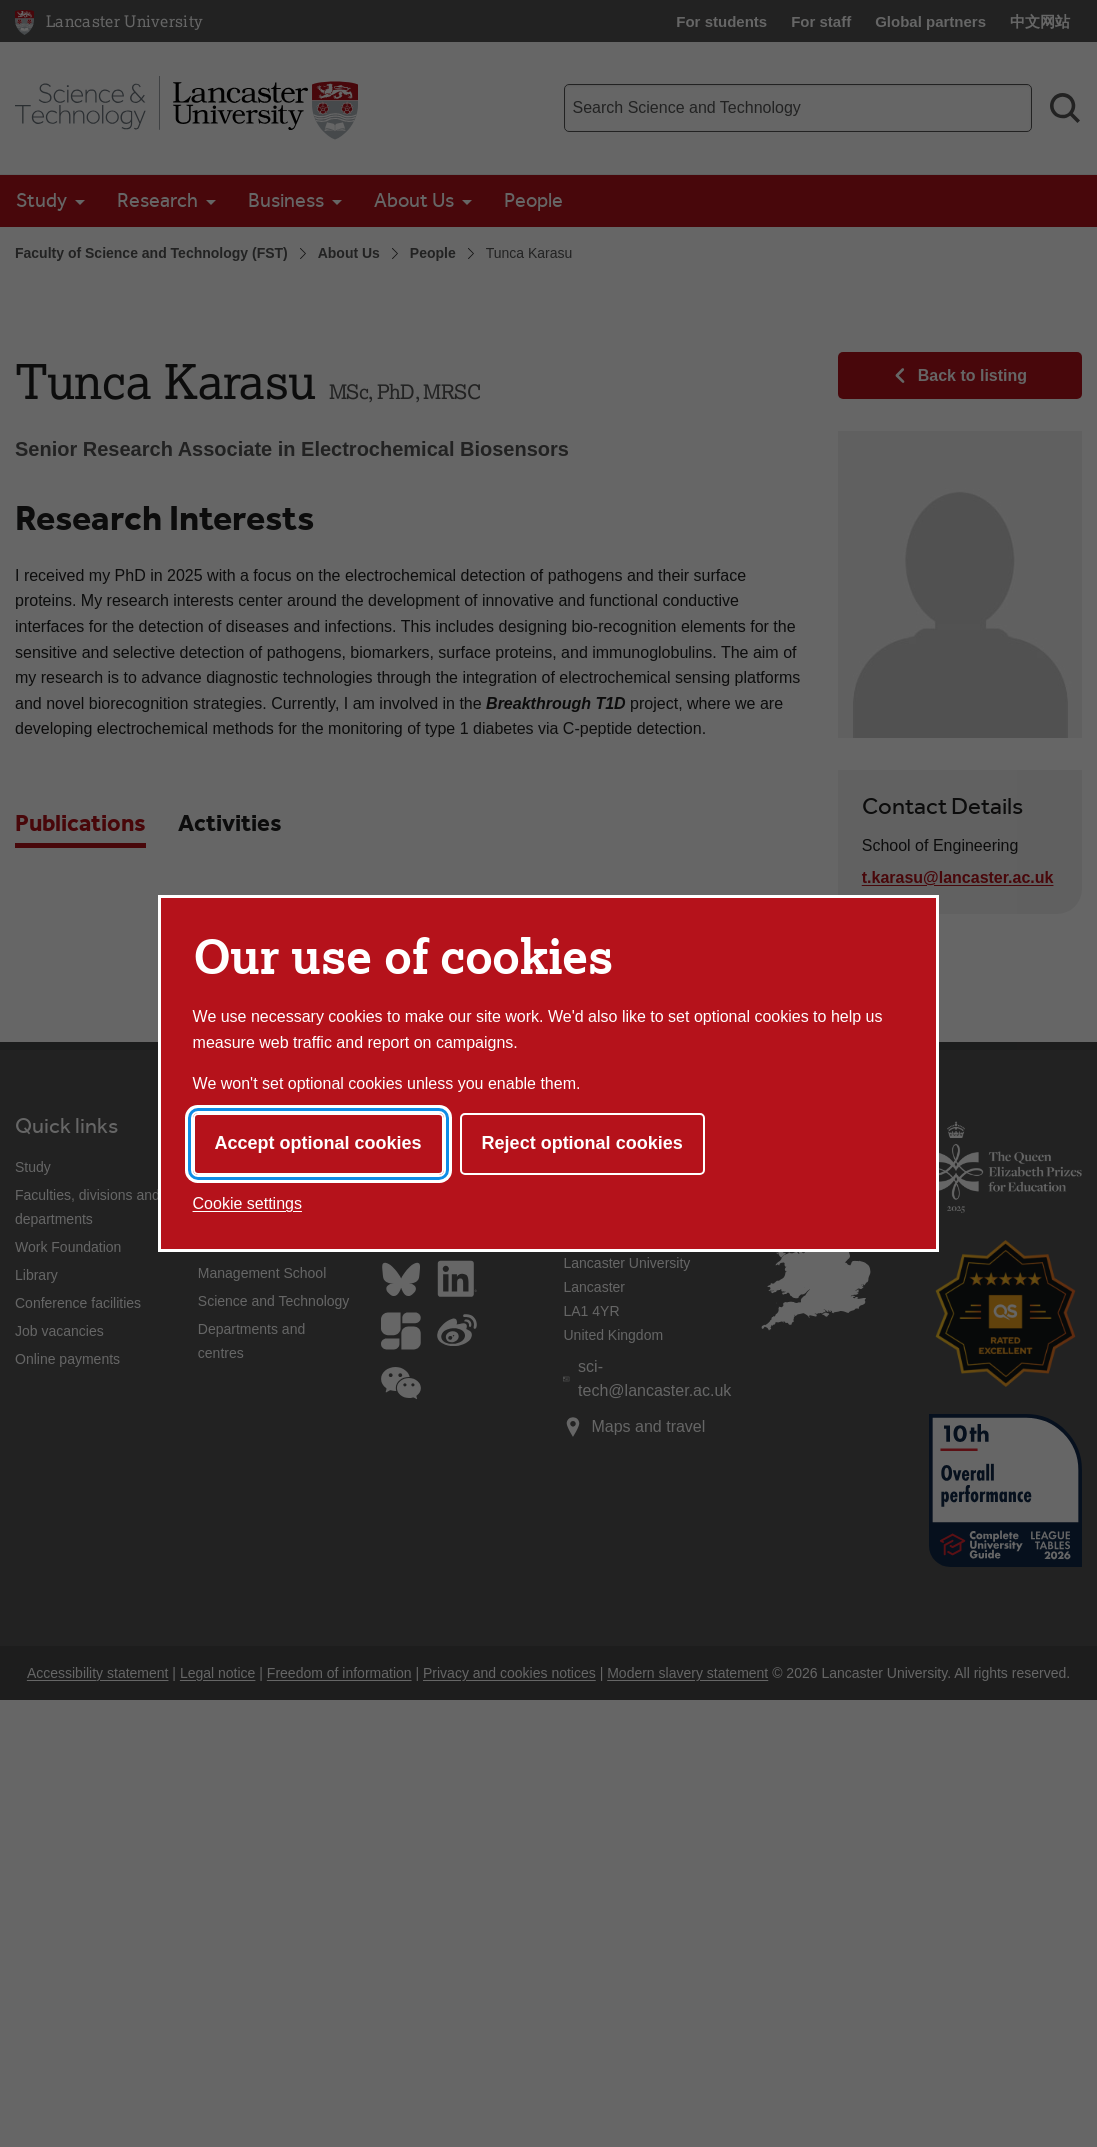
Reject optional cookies (582, 1143)
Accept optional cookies (318, 1143)
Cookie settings (247, 1203)
